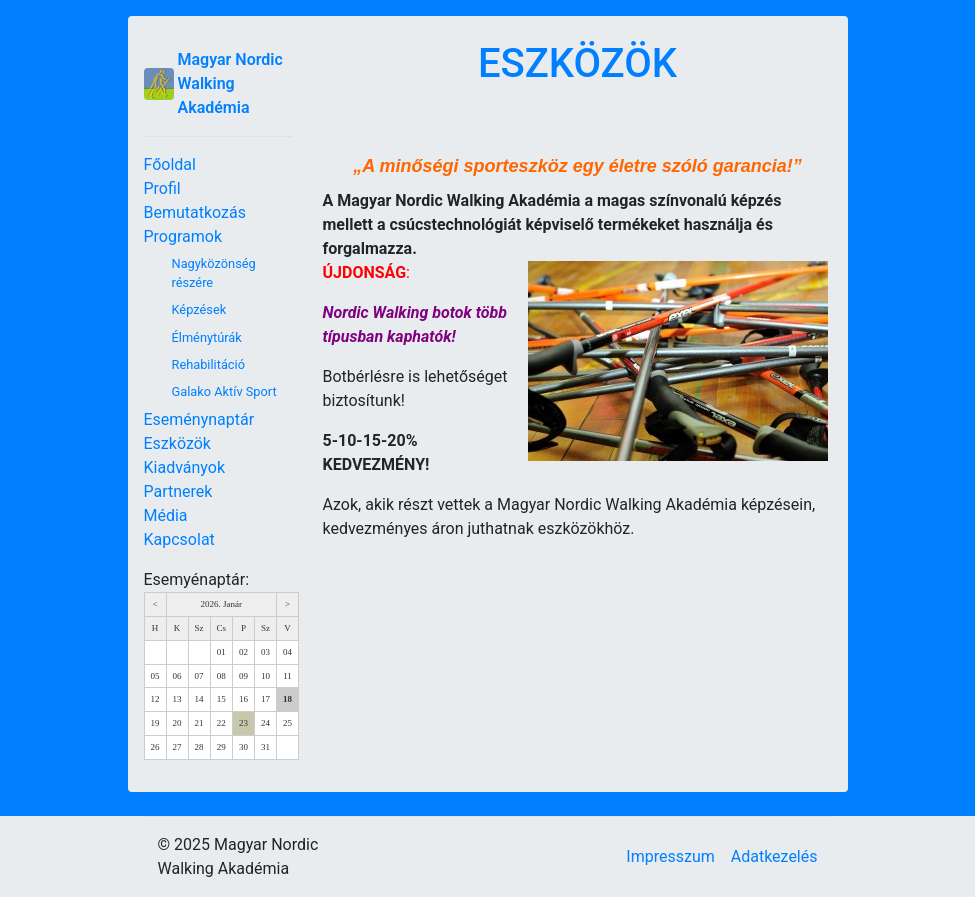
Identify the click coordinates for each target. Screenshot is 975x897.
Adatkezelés (774, 856)
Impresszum (670, 856)
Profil (162, 188)
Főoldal (170, 164)
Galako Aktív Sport (224, 391)
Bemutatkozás (195, 212)
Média (166, 515)
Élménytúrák (207, 337)
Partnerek (178, 491)
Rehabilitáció (208, 364)
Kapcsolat (179, 539)
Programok (183, 236)
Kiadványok (185, 467)
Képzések (199, 309)
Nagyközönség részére (214, 273)
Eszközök (177, 443)
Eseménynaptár (199, 419)
